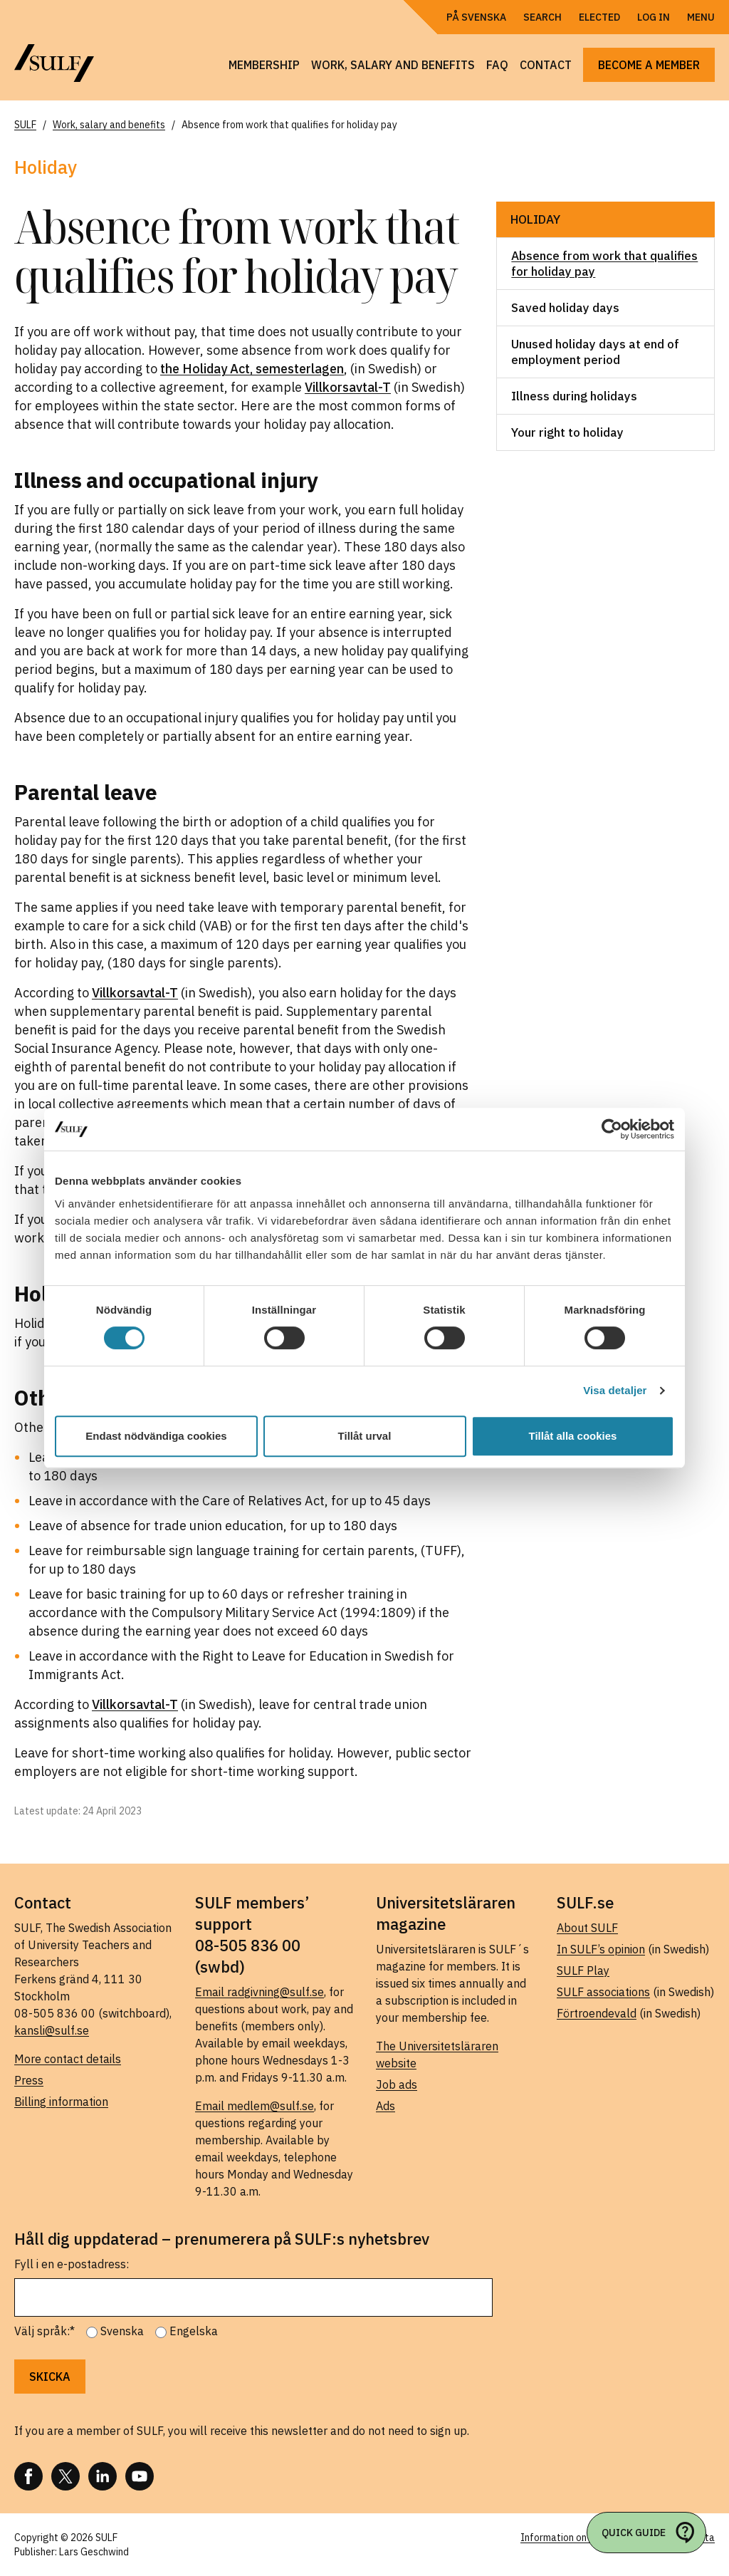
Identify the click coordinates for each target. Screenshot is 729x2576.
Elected (599, 17)
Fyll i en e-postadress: (71, 2264)
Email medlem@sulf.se (254, 2106)
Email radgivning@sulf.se (259, 1992)
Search (542, 17)
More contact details (67, 2059)
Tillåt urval (365, 1436)
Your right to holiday (567, 432)
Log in (653, 17)
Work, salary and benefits (393, 65)
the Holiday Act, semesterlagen (252, 368)
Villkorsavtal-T (348, 387)
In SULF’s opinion (601, 1949)
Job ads (396, 2084)
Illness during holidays (574, 396)
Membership (264, 65)
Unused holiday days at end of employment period (595, 352)
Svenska (122, 2331)
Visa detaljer (614, 1390)
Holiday (535, 219)
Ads (385, 2106)
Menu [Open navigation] (701, 17)
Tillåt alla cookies (573, 1436)
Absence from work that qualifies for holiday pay (604, 263)
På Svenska (476, 17)
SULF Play (583, 1970)
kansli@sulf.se (51, 2030)
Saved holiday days (565, 308)
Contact (546, 65)
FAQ (497, 65)
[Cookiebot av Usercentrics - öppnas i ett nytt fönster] (612, 1129)
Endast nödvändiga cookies (155, 1436)
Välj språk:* (44, 2331)
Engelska (193, 2331)
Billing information (61, 2101)
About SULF (587, 1928)
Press (28, 2080)
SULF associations (603, 1992)
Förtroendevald (596, 2013)
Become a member (649, 65)
